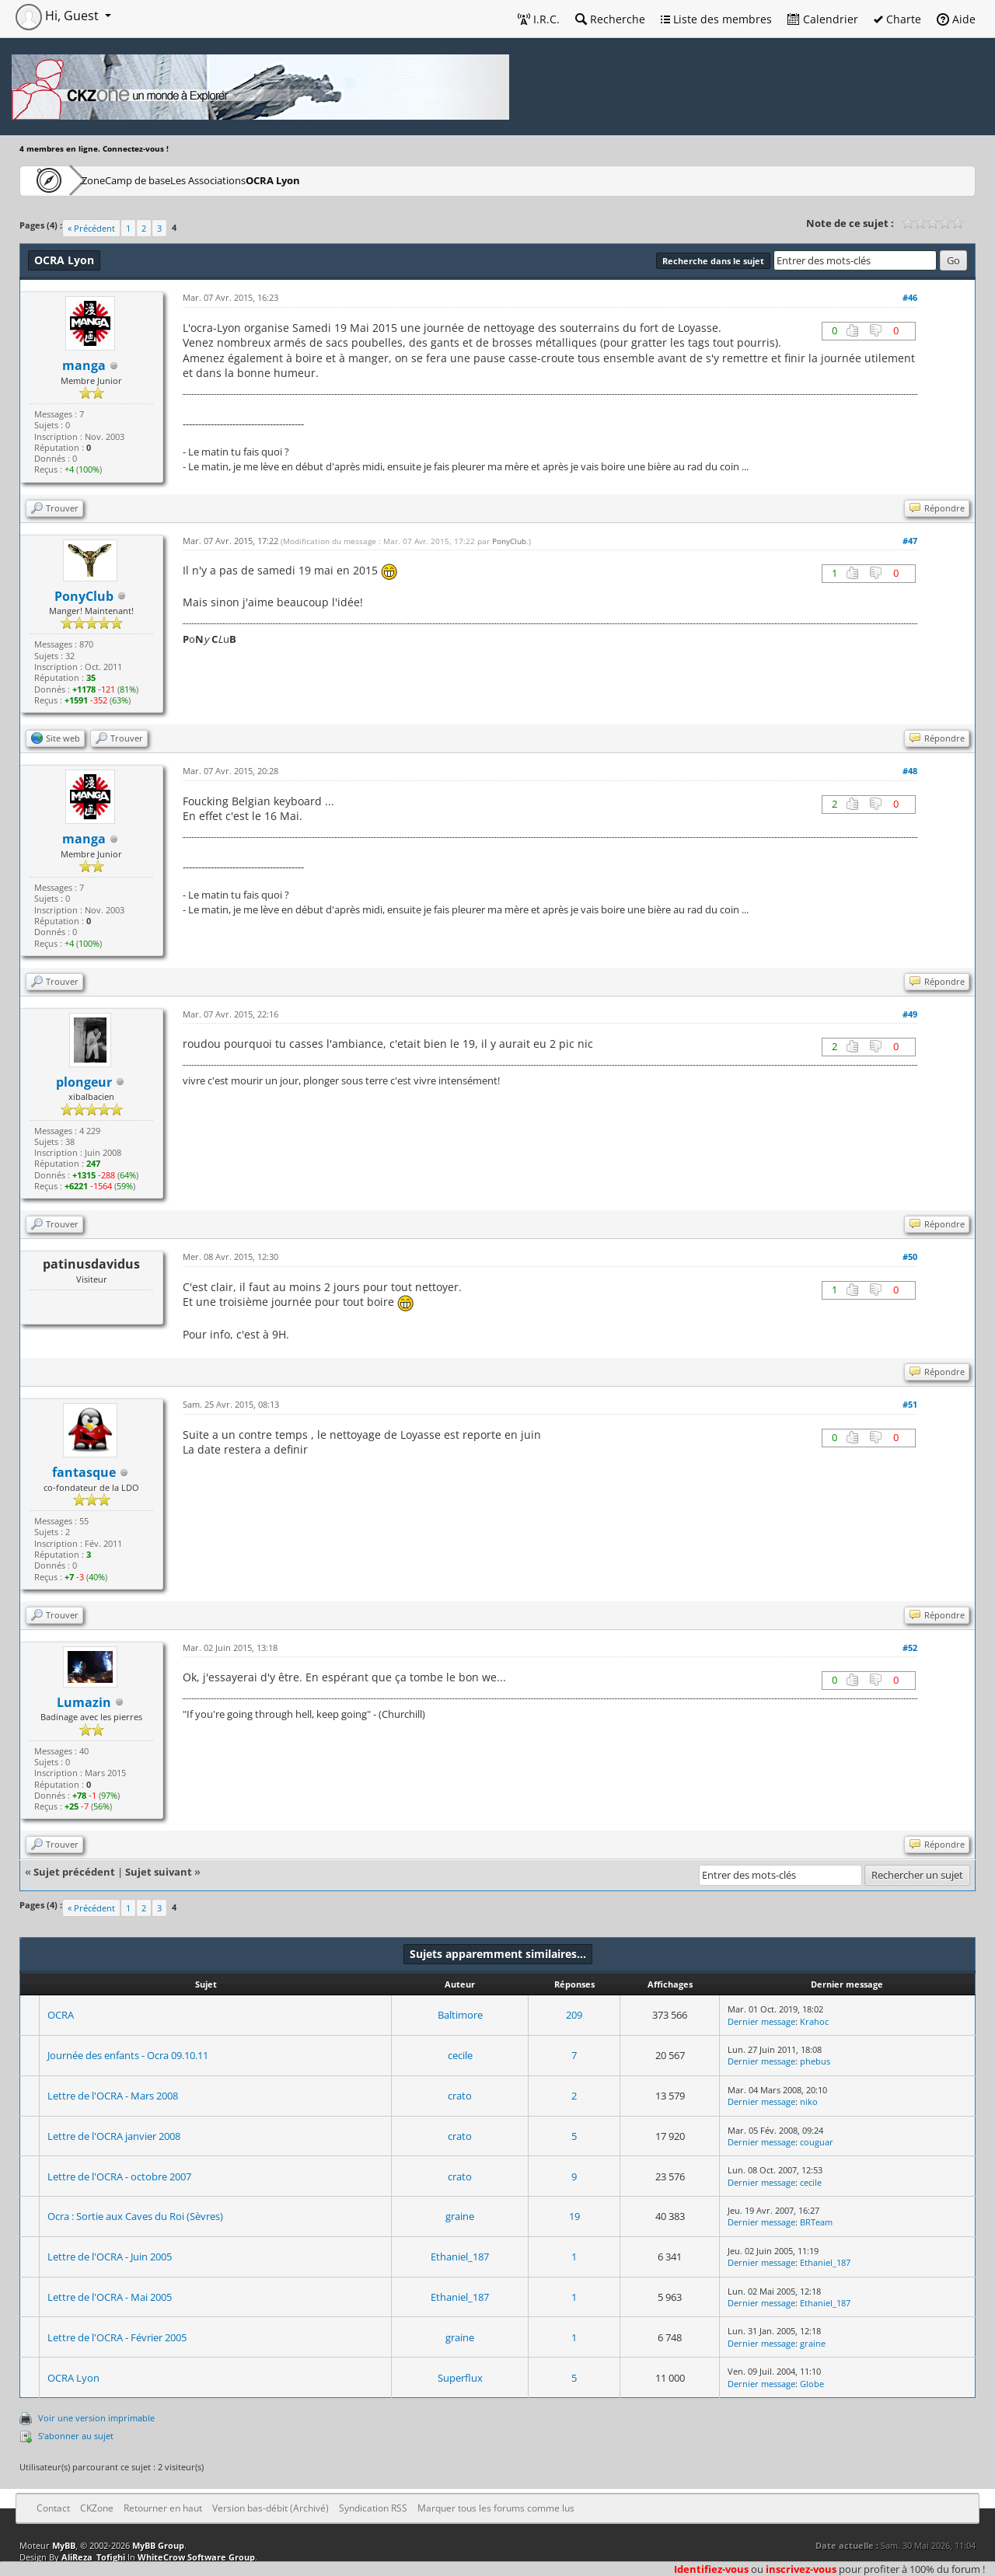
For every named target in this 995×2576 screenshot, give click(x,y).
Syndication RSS (373, 2508)
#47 (909, 540)
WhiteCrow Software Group (196, 2557)
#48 (909, 771)
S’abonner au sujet (75, 2436)
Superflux (460, 2378)
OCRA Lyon (376, 180)
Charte (897, 19)
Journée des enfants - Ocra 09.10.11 (127, 2055)
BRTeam (816, 2222)
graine (459, 2216)
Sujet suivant (158, 1872)
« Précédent (91, 228)
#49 (909, 1014)
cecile (460, 2055)
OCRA (60, 2015)
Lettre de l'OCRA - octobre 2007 (119, 2176)
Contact (53, 2508)
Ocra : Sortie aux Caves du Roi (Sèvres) (135, 2216)
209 (574, 2015)
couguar (816, 2142)
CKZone (109, 180)
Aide (956, 19)
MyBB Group (158, 2545)
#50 (909, 1256)
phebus (815, 2061)
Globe (812, 2383)
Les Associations (286, 180)
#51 (909, 1404)
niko (809, 2101)
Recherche (610, 19)
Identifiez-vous (711, 2569)
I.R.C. (539, 19)
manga (84, 365)
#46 (909, 297)
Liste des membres (716, 19)
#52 (909, 1647)
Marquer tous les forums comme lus (495, 2508)
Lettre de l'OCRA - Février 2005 (117, 2337)
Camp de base (188, 180)
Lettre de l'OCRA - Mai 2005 (109, 2297)
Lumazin (84, 1702)
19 (574, 2216)
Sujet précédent (74, 1872)
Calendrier (822, 19)
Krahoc (814, 2021)
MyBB (63, 2545)
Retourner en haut (163, 2508)
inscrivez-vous (801, 2569)
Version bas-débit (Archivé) (270, 2508)
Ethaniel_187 (460, 2257)
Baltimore (460, 2015)
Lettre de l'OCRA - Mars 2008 (112, 2096)
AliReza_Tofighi (93, 2557)
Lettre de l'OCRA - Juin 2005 (109, 2257)
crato (460, 2096)
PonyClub (509, 541)
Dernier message (761, 2021)
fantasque (84, 1472)
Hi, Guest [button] (59, 15)
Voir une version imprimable (96, 2418)
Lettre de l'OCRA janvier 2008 (113, 2136)
